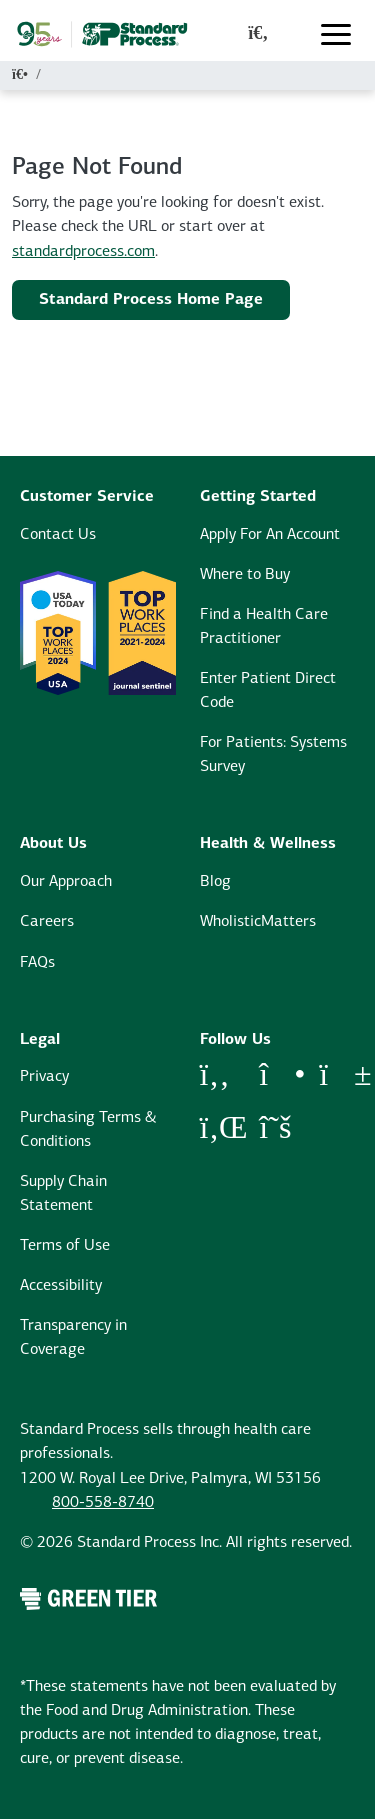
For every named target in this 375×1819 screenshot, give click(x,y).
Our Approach (66, 882)
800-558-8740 (103, 1503)
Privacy (44, 1077)
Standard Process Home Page (151, 300)
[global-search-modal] (258, 34)
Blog (215, 882)
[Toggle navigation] (336, 34)
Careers (47, 922)
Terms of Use (65, 1246)
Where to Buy (245, 575)
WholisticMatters (258, 922)
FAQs (37, 963)
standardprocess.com (83, 252)
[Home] (20, 75)
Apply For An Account (270, 535)
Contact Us (58, 535)
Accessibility (61, 1286)
